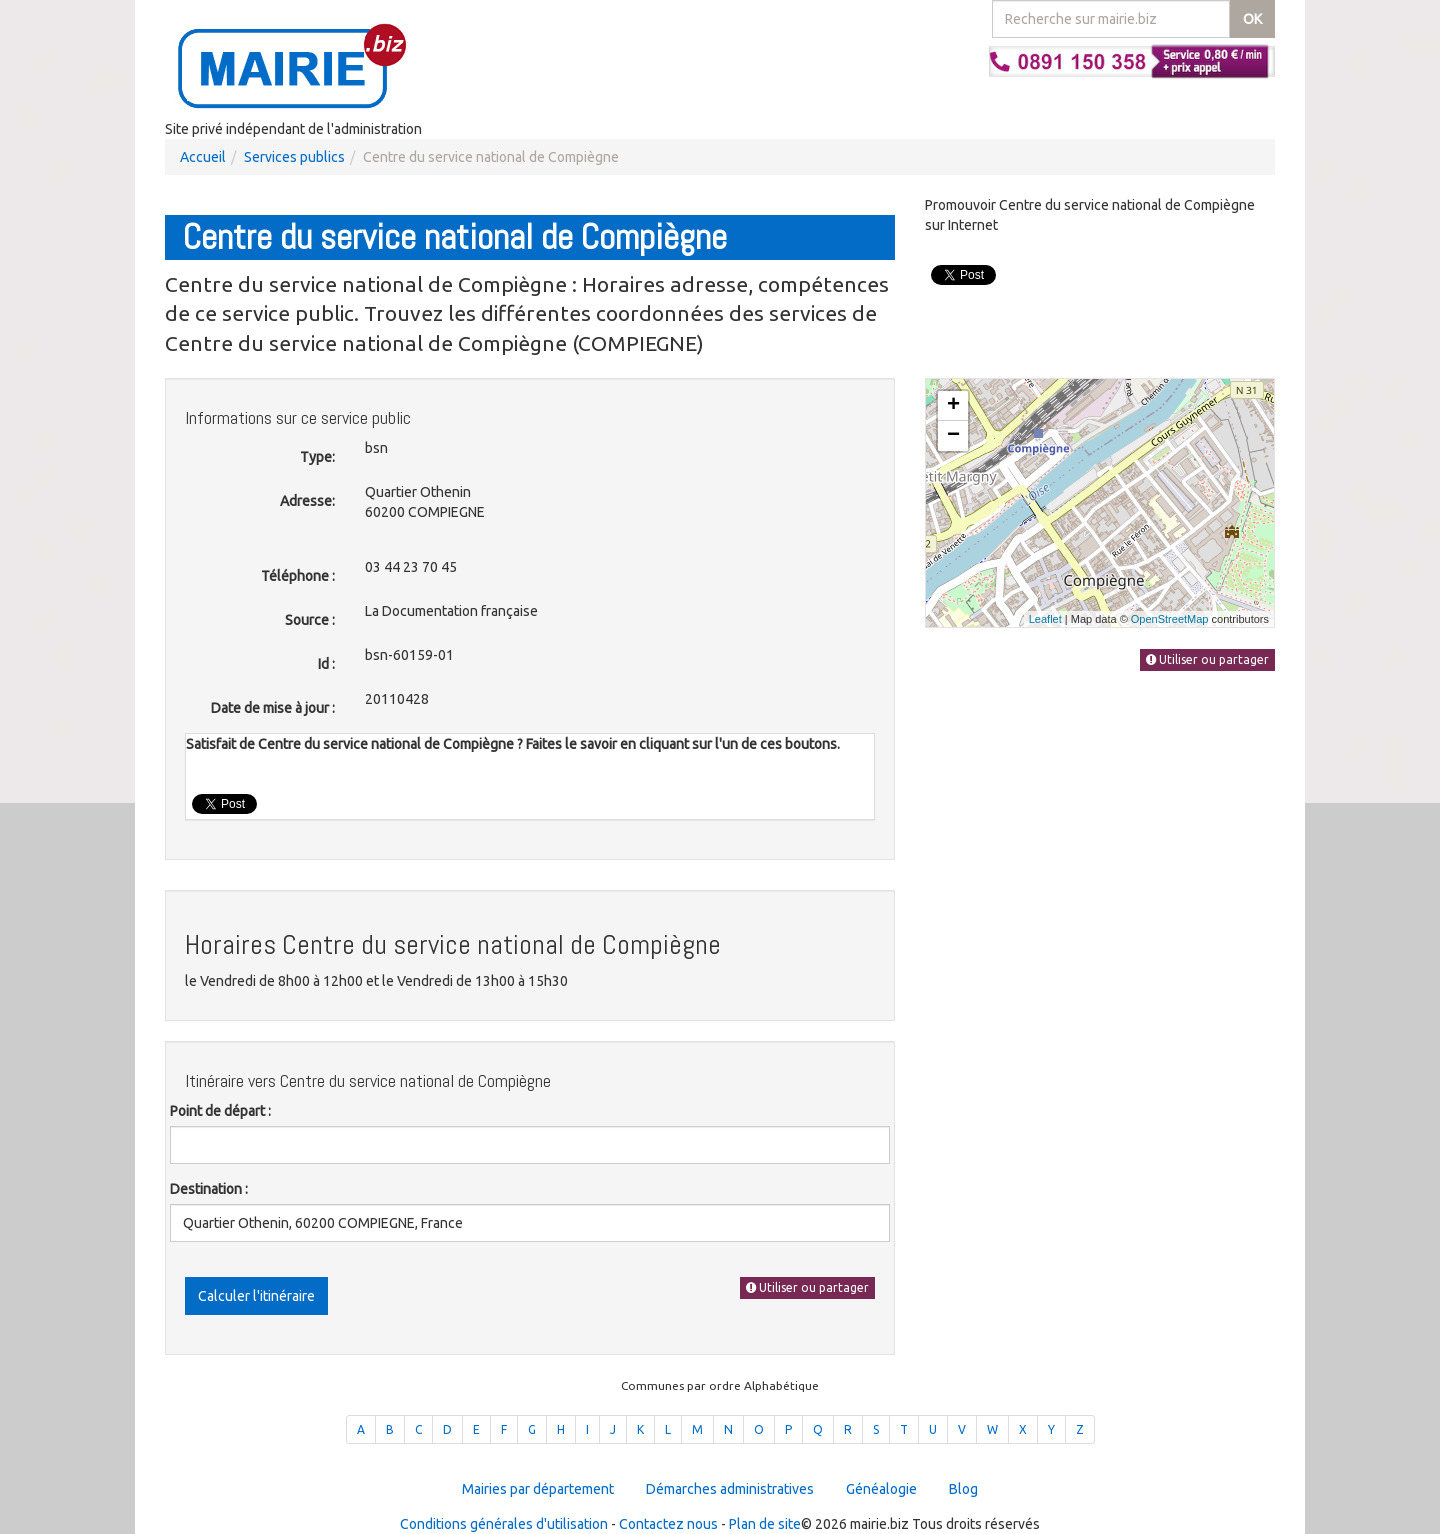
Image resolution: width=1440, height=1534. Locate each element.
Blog (963, 1489)
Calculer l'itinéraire (256, 1296)
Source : (310, 620)
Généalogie (881, 1489)
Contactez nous (668, 1524)
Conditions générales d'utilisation (504, 1524)
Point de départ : (220, 1111)
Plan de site (765, 1524)
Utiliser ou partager (807, 1287)
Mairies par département (538, 1489)
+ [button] (953, 406)
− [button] (953, 436)
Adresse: (307, 501)
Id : (326, 664)
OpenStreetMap (1170, 619)
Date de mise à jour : (273, 708)
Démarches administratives (730, 1489)
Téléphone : (298, 576)
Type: (317, 457)
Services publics (294, 157)
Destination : (209, 1189)
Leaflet (1045, 619)
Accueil (203, 157)
